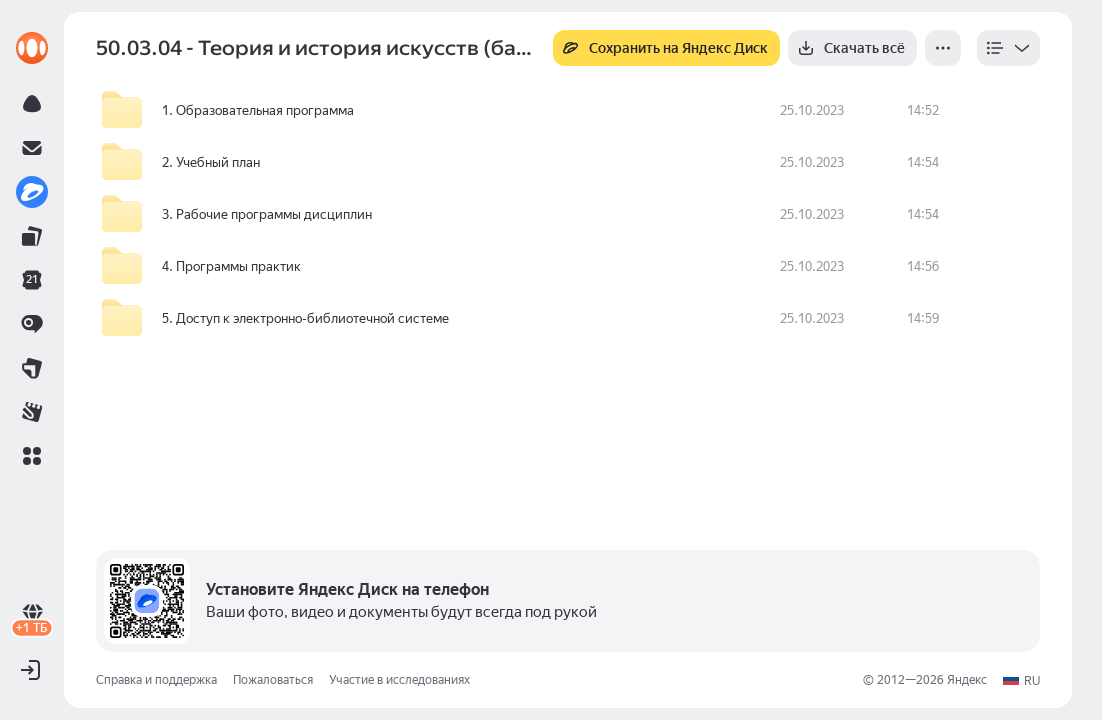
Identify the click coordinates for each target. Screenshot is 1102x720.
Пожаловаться (273, 680)
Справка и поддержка (156, 680)
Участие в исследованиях (399, 680)
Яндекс (967, 680)
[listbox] (1008, 48)
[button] (32, 456)
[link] (32, 48)
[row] (568, 111)
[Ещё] (943, 48)
